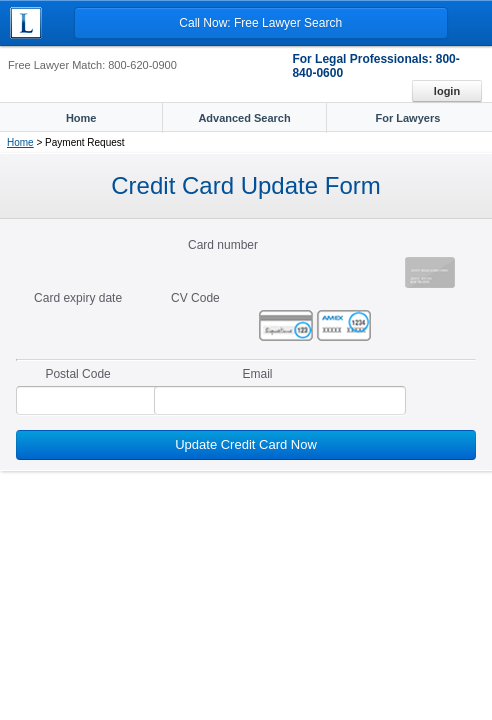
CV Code (195, 298)
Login (447, 91)
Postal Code (77, 374)
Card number (223, 245)
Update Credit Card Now (246, 444)
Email (257, 374)
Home (20, 142)
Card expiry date (78, 298)
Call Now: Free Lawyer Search (260, 23)
